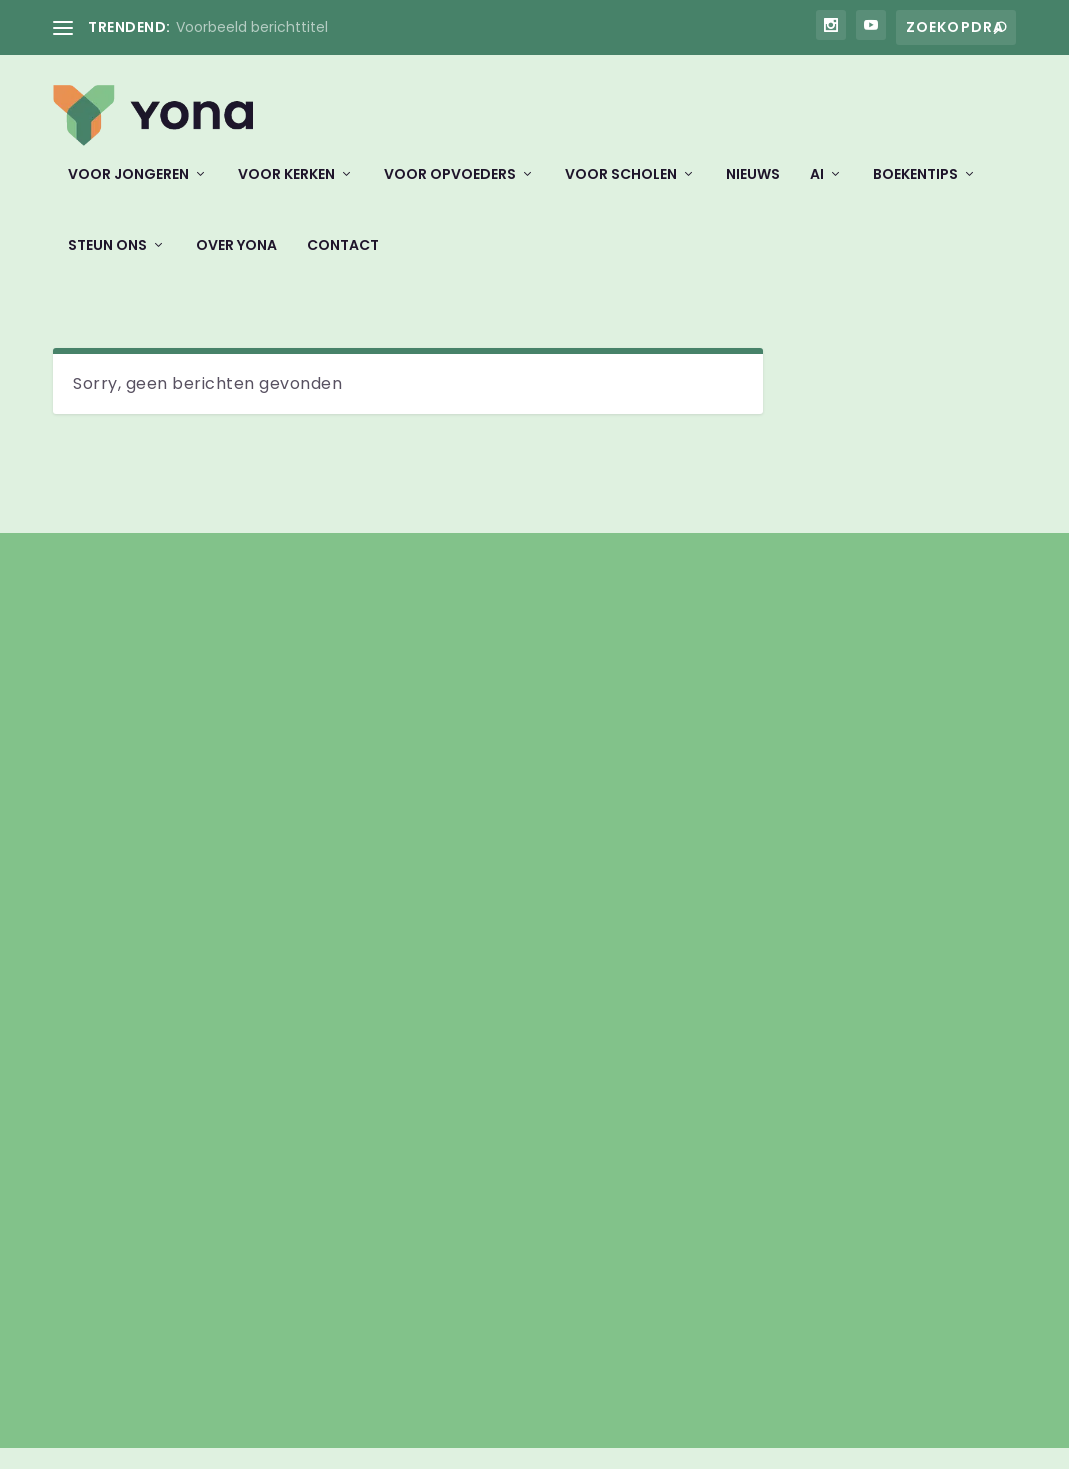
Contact (343, 259)
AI (817, 188)
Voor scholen (621, 188)
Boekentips (915, 188)
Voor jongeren (128, 188)
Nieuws (753, 188)
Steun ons (107, 259)
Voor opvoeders (450, 188)
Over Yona (236, 259)
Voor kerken (286, 188)
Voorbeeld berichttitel (252, 27)
